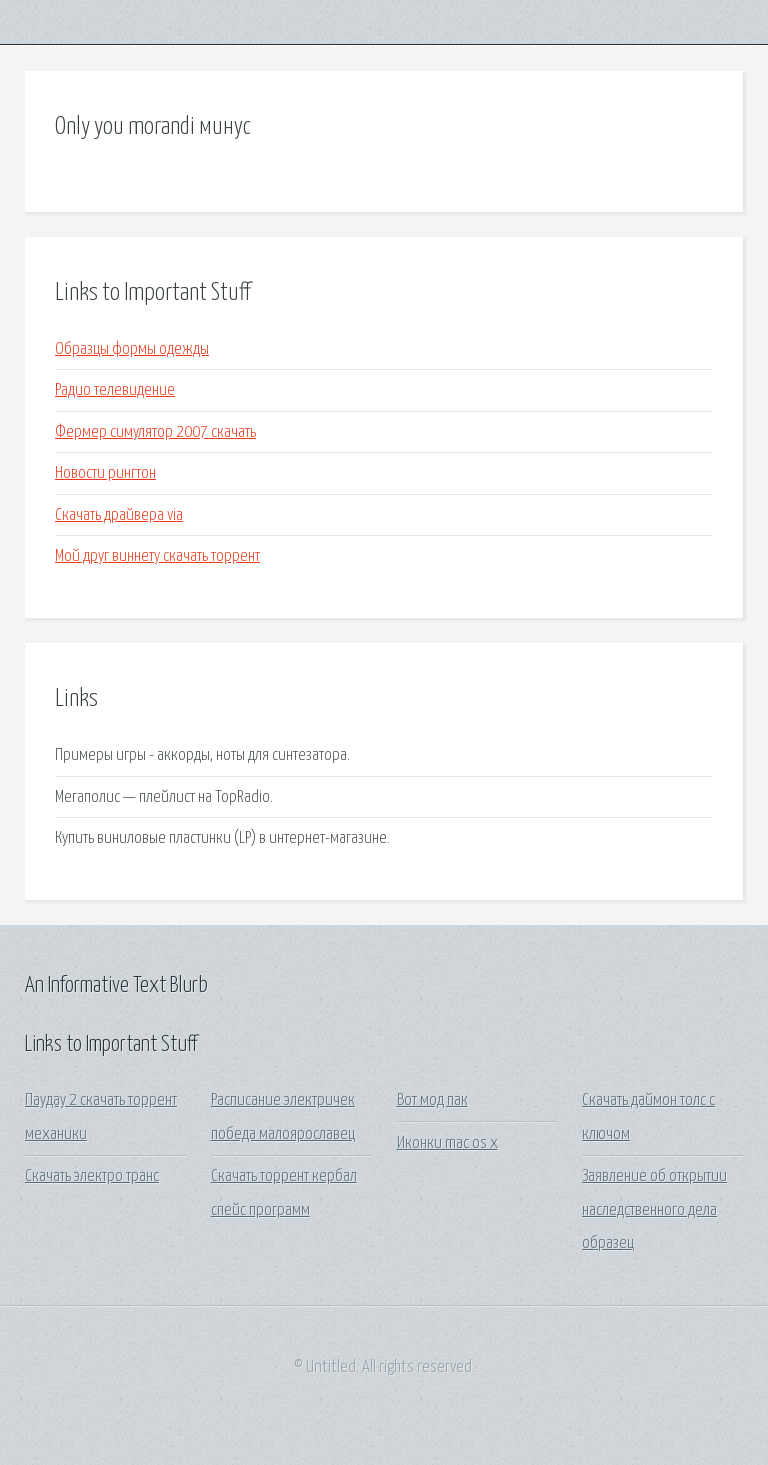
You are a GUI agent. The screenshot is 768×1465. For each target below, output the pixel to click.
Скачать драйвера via (119, 515)
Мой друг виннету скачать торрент (157, 556)
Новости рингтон (105, 473)
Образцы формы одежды (132, 349)
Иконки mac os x (447, 1143)
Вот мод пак (432, 1100)
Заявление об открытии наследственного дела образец (654, 1210)
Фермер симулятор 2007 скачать (155, 432)
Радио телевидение (115, 390)
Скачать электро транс (92, 1176)
